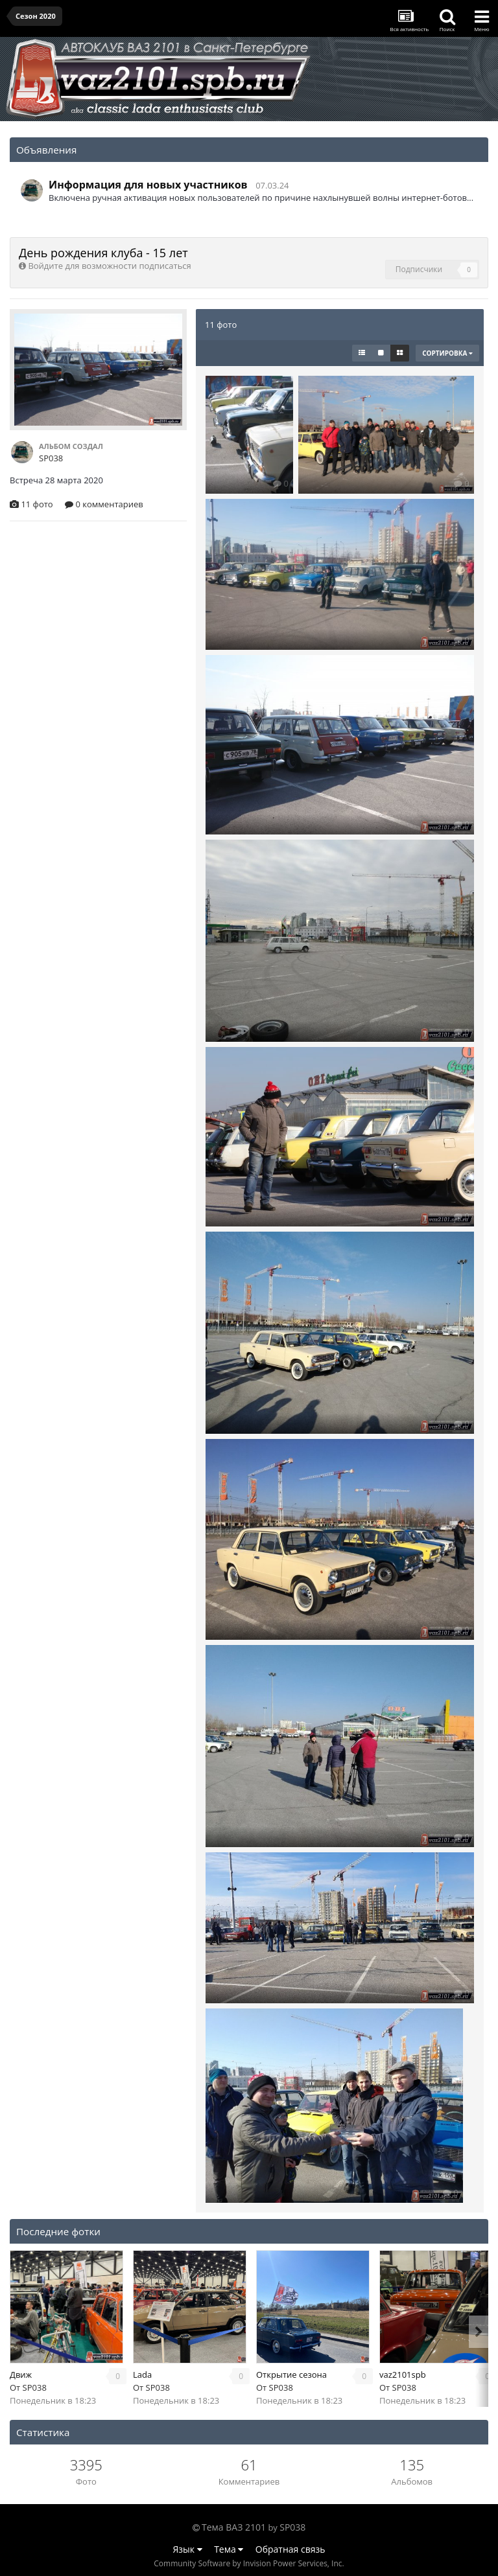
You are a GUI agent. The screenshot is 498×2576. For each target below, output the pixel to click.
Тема (228, 2549)
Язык (187, 2549)
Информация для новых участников (148, 185)
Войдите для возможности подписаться (109, 265)
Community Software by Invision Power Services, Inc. (249, 2563)
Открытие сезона (291, 2374)
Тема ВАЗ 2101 (234, 2527)
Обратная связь (290, 2549)
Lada (142, 2374)
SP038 (35, 2387)
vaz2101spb (402, 2374)
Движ (21, 2374)
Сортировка (447, 353)
